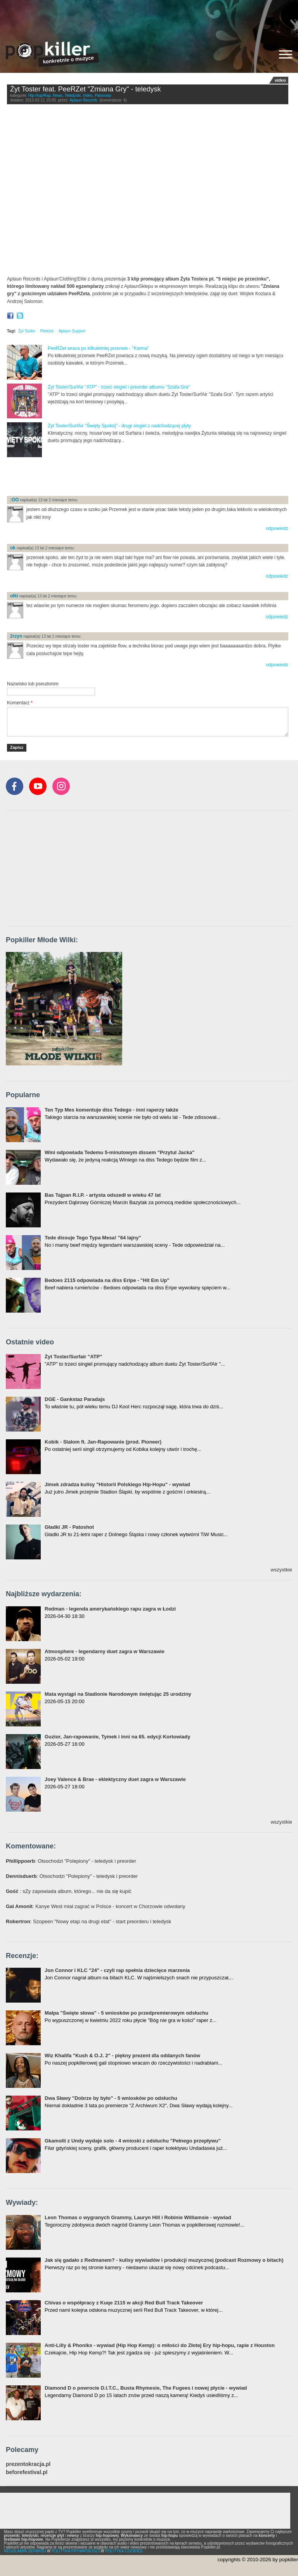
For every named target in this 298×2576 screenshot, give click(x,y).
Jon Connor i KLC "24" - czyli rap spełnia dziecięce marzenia (117, 1970)
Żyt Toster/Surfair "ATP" (73, 1356)
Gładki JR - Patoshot (69, 1527)
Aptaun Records (83, 100)
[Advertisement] (149, 17)
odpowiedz (277, 528)
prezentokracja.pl (28, 2464)
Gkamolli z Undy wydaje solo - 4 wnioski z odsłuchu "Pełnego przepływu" (133, 2141)
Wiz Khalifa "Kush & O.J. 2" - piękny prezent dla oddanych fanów (122, 2055)
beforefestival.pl (26, 2472)
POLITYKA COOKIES (124, 2551)
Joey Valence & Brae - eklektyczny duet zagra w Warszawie (115, 1779)
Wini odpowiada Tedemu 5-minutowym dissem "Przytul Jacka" (119, 1152)
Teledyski (72, 95)
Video (87, 95)
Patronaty (103, 95)
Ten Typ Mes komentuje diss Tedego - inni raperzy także (111, 1110)
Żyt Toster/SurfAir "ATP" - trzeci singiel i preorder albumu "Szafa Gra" (119, 387)
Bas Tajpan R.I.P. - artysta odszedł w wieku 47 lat (103, 1195)
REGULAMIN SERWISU (25, 2551)
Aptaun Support (72, 331)
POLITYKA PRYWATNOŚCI (76, 2551)
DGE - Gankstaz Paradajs (75, 1399)
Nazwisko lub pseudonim (33, 684)
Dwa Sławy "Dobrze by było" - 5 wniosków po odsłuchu (111, 2098)
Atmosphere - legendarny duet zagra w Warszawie (105, 1651)
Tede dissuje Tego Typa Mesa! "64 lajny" (93, 1238)
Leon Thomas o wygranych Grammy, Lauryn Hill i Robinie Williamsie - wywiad (138, 2217)
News (57, 95)
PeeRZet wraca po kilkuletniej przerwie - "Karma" (98, 348)
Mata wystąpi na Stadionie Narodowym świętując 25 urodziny (118, 1694)
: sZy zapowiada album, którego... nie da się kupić (69, 1891)
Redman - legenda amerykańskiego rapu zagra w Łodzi (110, 1609)
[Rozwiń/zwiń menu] (285, 54)
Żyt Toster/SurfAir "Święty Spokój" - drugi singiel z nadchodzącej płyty (119, 425)
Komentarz (20, 703)
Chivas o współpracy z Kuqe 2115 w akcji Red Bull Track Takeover (124, 2303)
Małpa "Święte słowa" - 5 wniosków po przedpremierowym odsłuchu (126, 2013)
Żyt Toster (26, 331)
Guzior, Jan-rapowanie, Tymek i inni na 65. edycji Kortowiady (117, 1737)
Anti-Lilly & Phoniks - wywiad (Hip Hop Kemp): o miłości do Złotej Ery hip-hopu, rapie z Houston (160, 2345)
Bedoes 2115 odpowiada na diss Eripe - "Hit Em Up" (107, 1280)
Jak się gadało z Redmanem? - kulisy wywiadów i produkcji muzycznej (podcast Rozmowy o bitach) (164, 2260)
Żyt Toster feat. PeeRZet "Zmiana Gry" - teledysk (85, 89)
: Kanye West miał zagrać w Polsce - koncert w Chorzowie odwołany (95, 1906)
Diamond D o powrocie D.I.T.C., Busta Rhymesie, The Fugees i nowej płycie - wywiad (146, 2388)
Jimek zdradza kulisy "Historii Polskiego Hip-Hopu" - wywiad (117, 1484)
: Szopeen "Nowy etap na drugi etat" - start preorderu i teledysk (88, 1921)
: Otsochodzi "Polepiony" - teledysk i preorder (71, 1861)
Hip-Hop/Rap (39, 95)
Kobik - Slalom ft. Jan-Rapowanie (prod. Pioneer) (103, 1442)
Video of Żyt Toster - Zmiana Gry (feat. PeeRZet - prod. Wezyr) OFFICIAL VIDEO (147, 192)
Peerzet (46, 331)
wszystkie (281, 1570)
